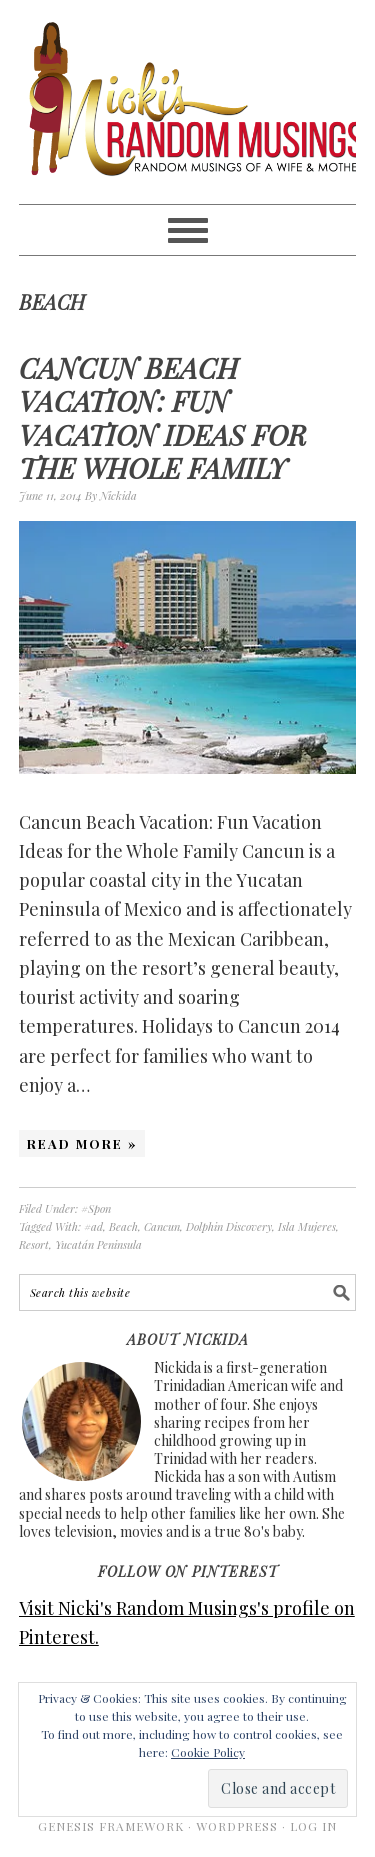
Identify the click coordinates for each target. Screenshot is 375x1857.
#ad (93, 1226)
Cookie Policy (208, 1752)
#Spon (96, 1208)
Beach (123, 1226)
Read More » (82, 1143)
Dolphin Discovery (229, 1226)
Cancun (162, 1226)
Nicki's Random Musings (188, 102)
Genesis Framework (111, 1826)
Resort (34, 1244)
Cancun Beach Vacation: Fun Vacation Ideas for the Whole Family (163, 418)
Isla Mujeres (307, 1226)
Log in (313, 1826)
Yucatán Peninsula (98, 1244)
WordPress (237, 1826)
